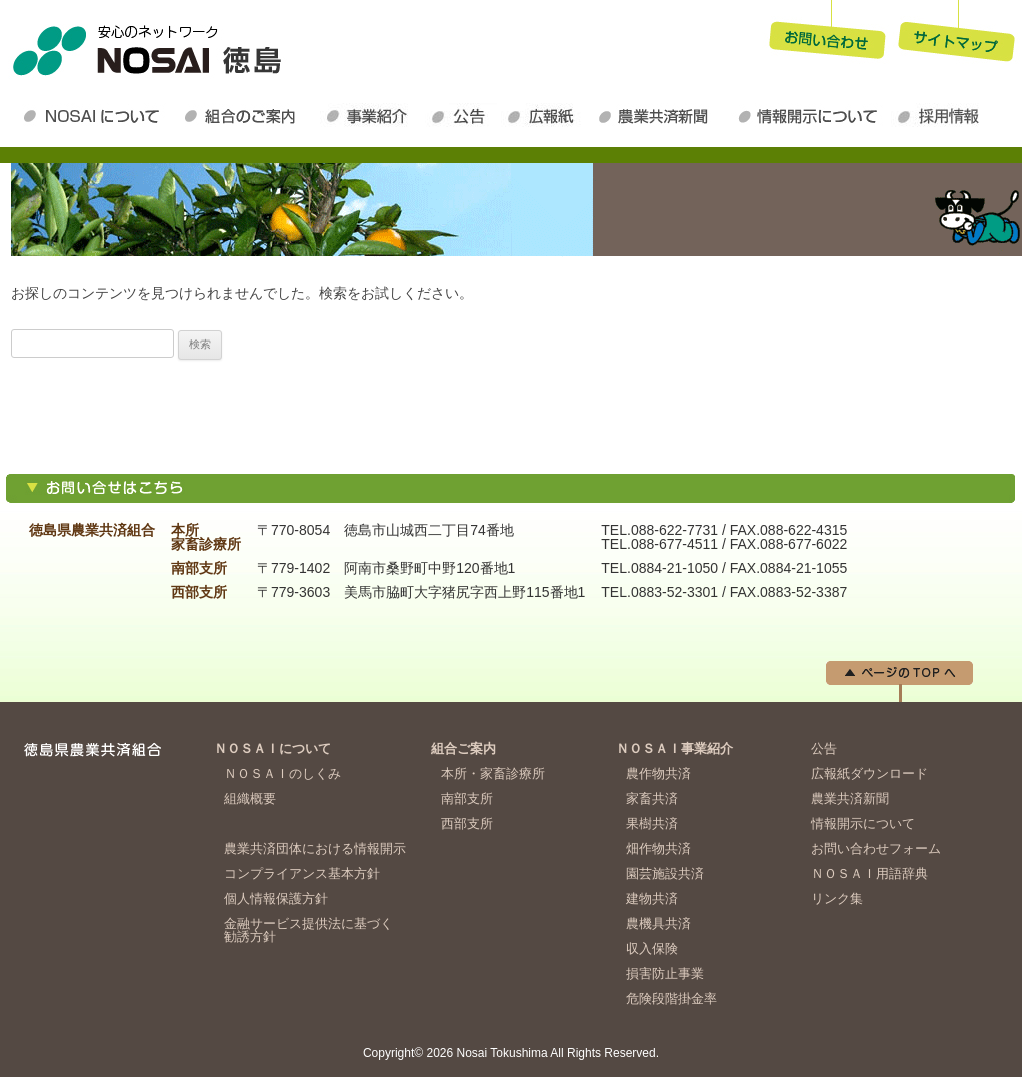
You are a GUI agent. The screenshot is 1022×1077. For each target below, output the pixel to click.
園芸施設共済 (665, 873)
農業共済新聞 (661, 116)
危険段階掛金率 (671, 998)
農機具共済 (658, 923)
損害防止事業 (665, 973)
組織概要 (250, 798)
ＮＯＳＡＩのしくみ (282, 773)
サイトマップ (957, 34)
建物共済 (652, 898)
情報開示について (811, 116)
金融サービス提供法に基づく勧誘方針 (308, 930)
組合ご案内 (463, 748)
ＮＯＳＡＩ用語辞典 (869, 873)
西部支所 (467, 823)
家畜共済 (652, 798)
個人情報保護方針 (276, 898)
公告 (463, 116)
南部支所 (467, 798)
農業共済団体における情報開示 (315, 848)
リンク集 (837, 898)
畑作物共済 (658, 848)
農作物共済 (658, 773)
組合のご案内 (248, 116)
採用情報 (943, 116)
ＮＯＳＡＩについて (95, 116)
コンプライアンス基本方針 (302, 873)
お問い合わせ (827, 34)
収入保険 (652, 948)
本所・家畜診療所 (493, 773)
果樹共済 (652, 823)
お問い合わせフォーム (876, 848)
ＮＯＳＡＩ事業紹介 (372, 116)
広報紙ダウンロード (546, 116)
